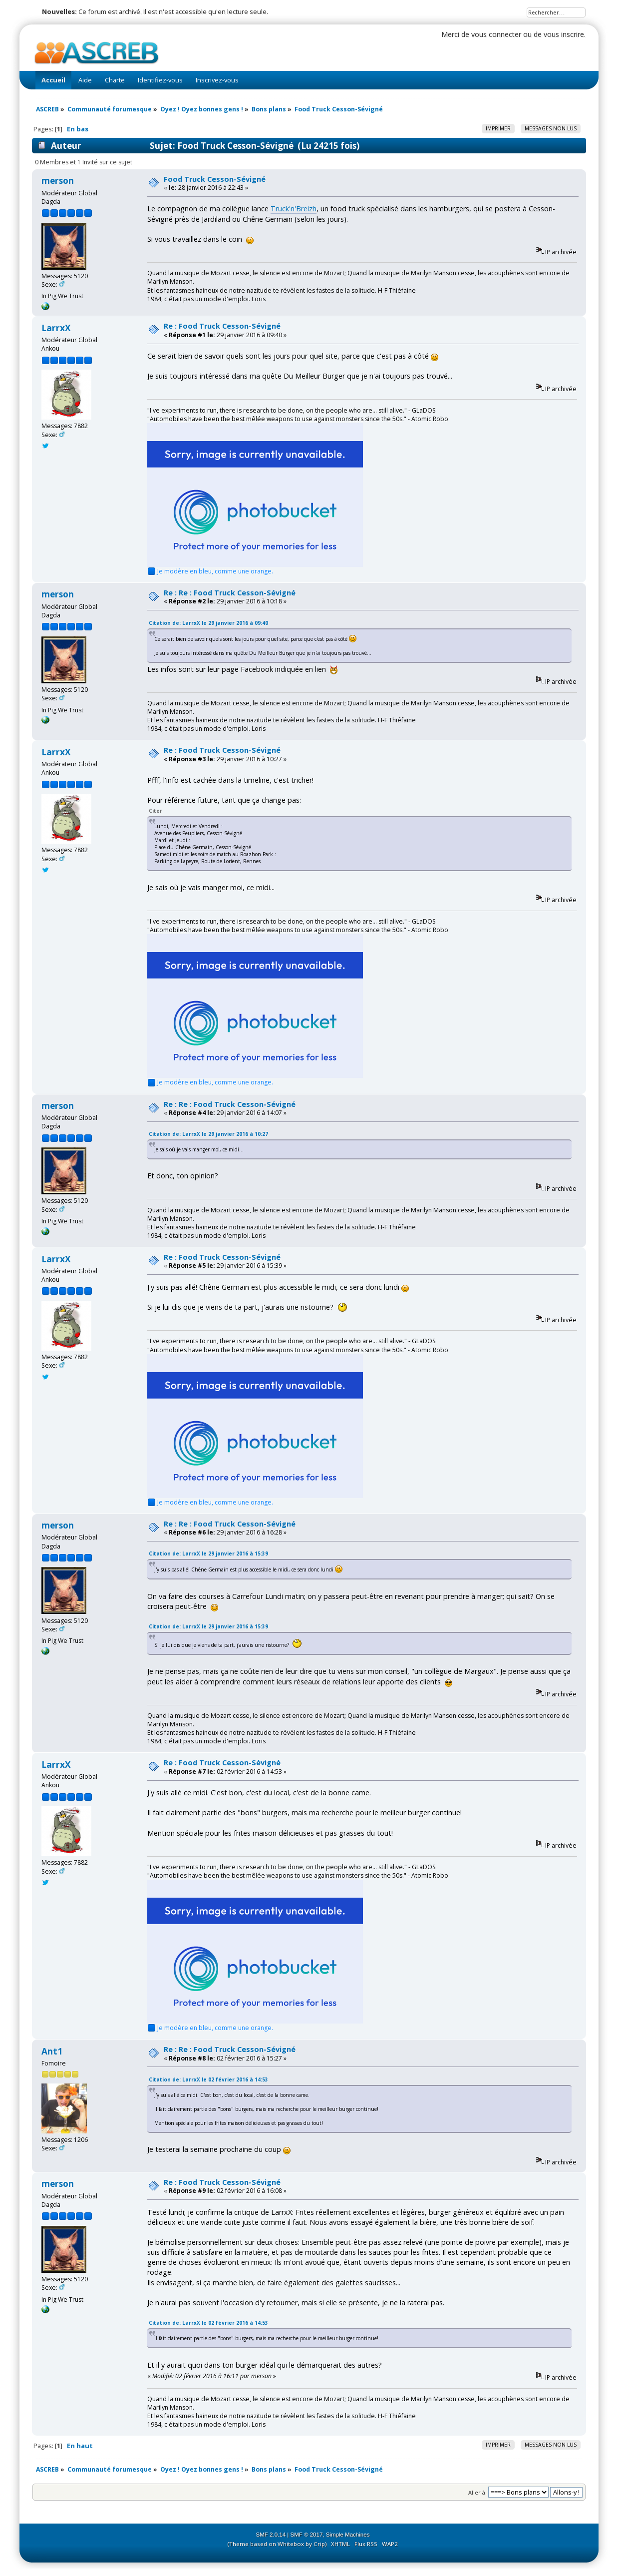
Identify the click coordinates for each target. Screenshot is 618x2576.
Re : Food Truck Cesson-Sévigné (222, 326)
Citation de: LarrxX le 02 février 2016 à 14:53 (208, 2079)
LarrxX (56, 328)
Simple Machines (348, 2535)
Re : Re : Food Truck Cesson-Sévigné (230, 592)
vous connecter (496, 34)
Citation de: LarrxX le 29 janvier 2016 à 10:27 (208, 1133)
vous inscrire (564, 34)
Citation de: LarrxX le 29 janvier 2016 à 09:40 (208, 622)
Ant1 (51, 2051)
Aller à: (477, 2492)
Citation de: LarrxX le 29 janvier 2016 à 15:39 (208, 1553)
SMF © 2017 (307, 2535)
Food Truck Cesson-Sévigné (215, 179)
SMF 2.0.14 (271, 2535)
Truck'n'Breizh (293, 208)
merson (57, 180)
